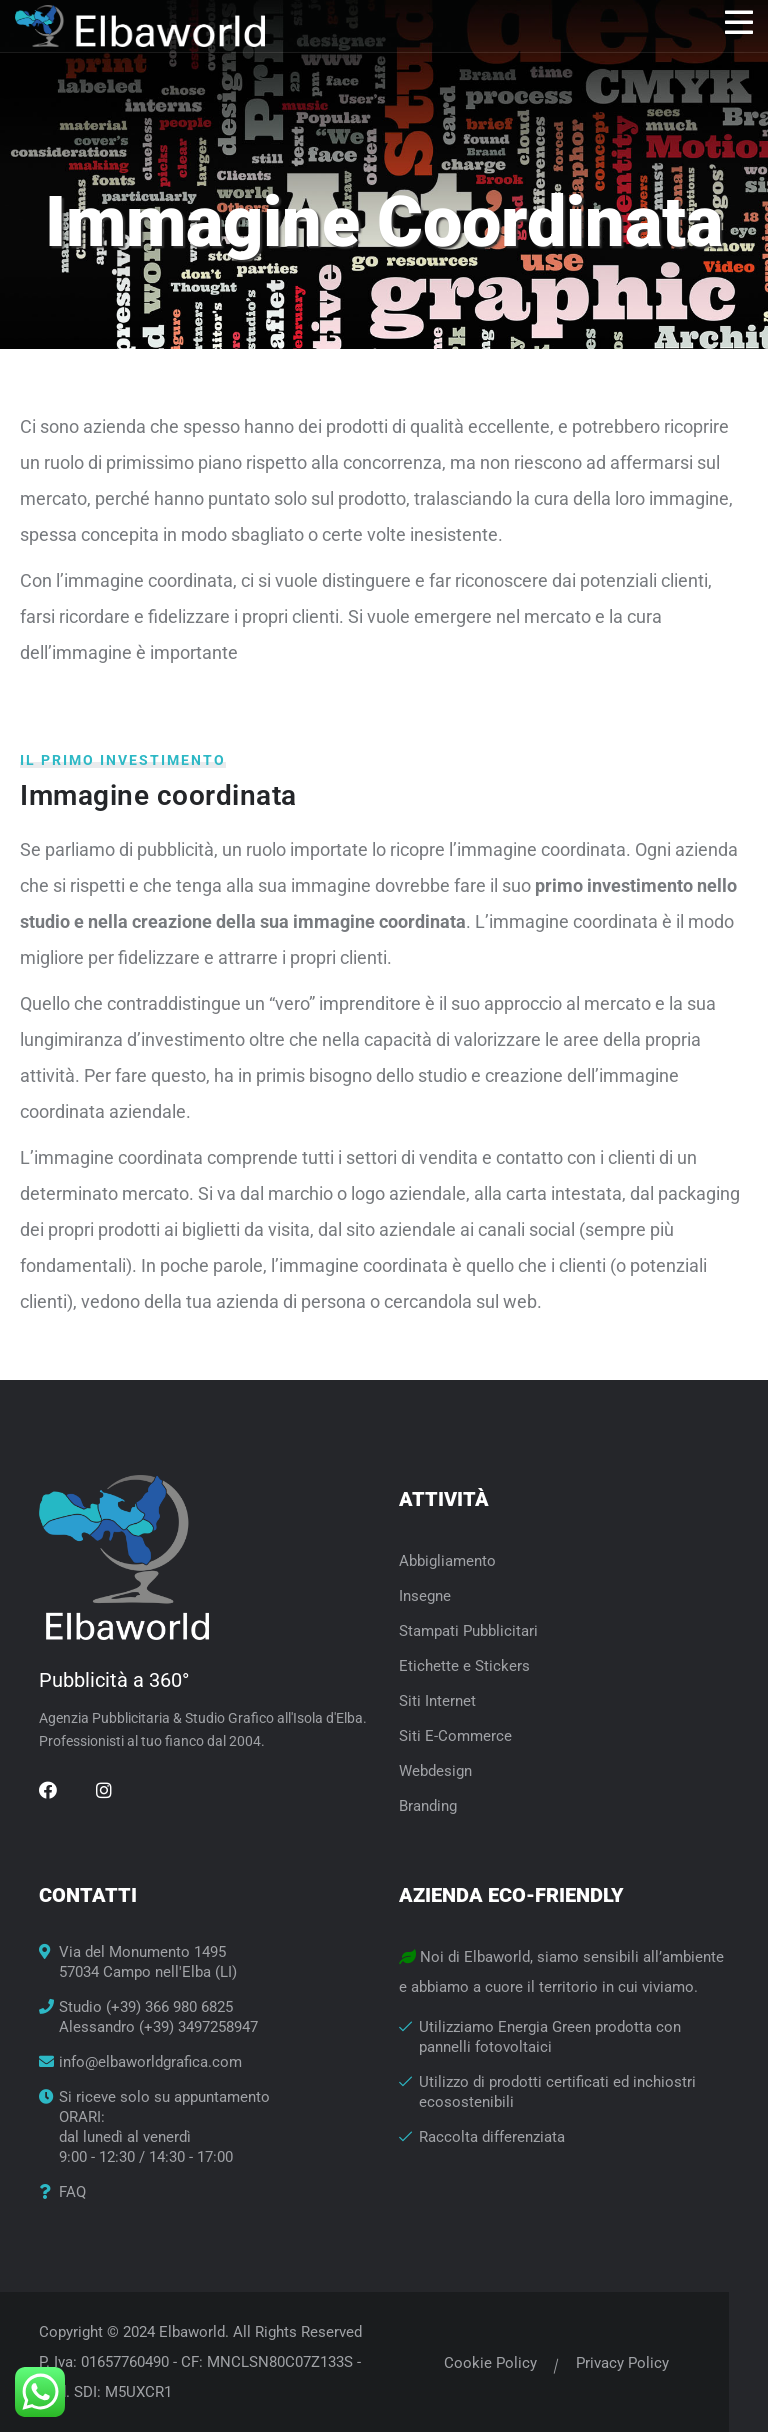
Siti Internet (437, 1701)
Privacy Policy (622, 2363)
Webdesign (435, 1771)
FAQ (72, 2192)
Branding (428, 1806)
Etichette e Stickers (464, 1666)
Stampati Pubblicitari (468, 1631)
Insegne (425, 1596)
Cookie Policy (490, 2363)
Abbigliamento (447, 1561)
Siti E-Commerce (455, 1736)
